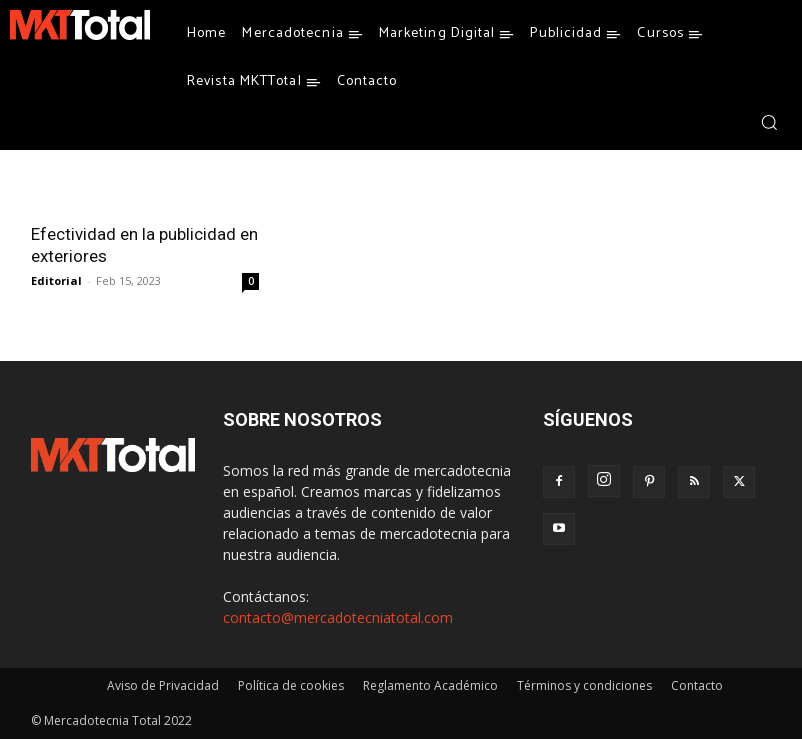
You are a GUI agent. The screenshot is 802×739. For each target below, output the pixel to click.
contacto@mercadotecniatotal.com (338, 617)
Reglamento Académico (430, 685)
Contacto (697, 685)
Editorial (56, 280)
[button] (769, 122)
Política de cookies (291, 685)
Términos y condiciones (584, 685)
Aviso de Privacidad (163, 685)
